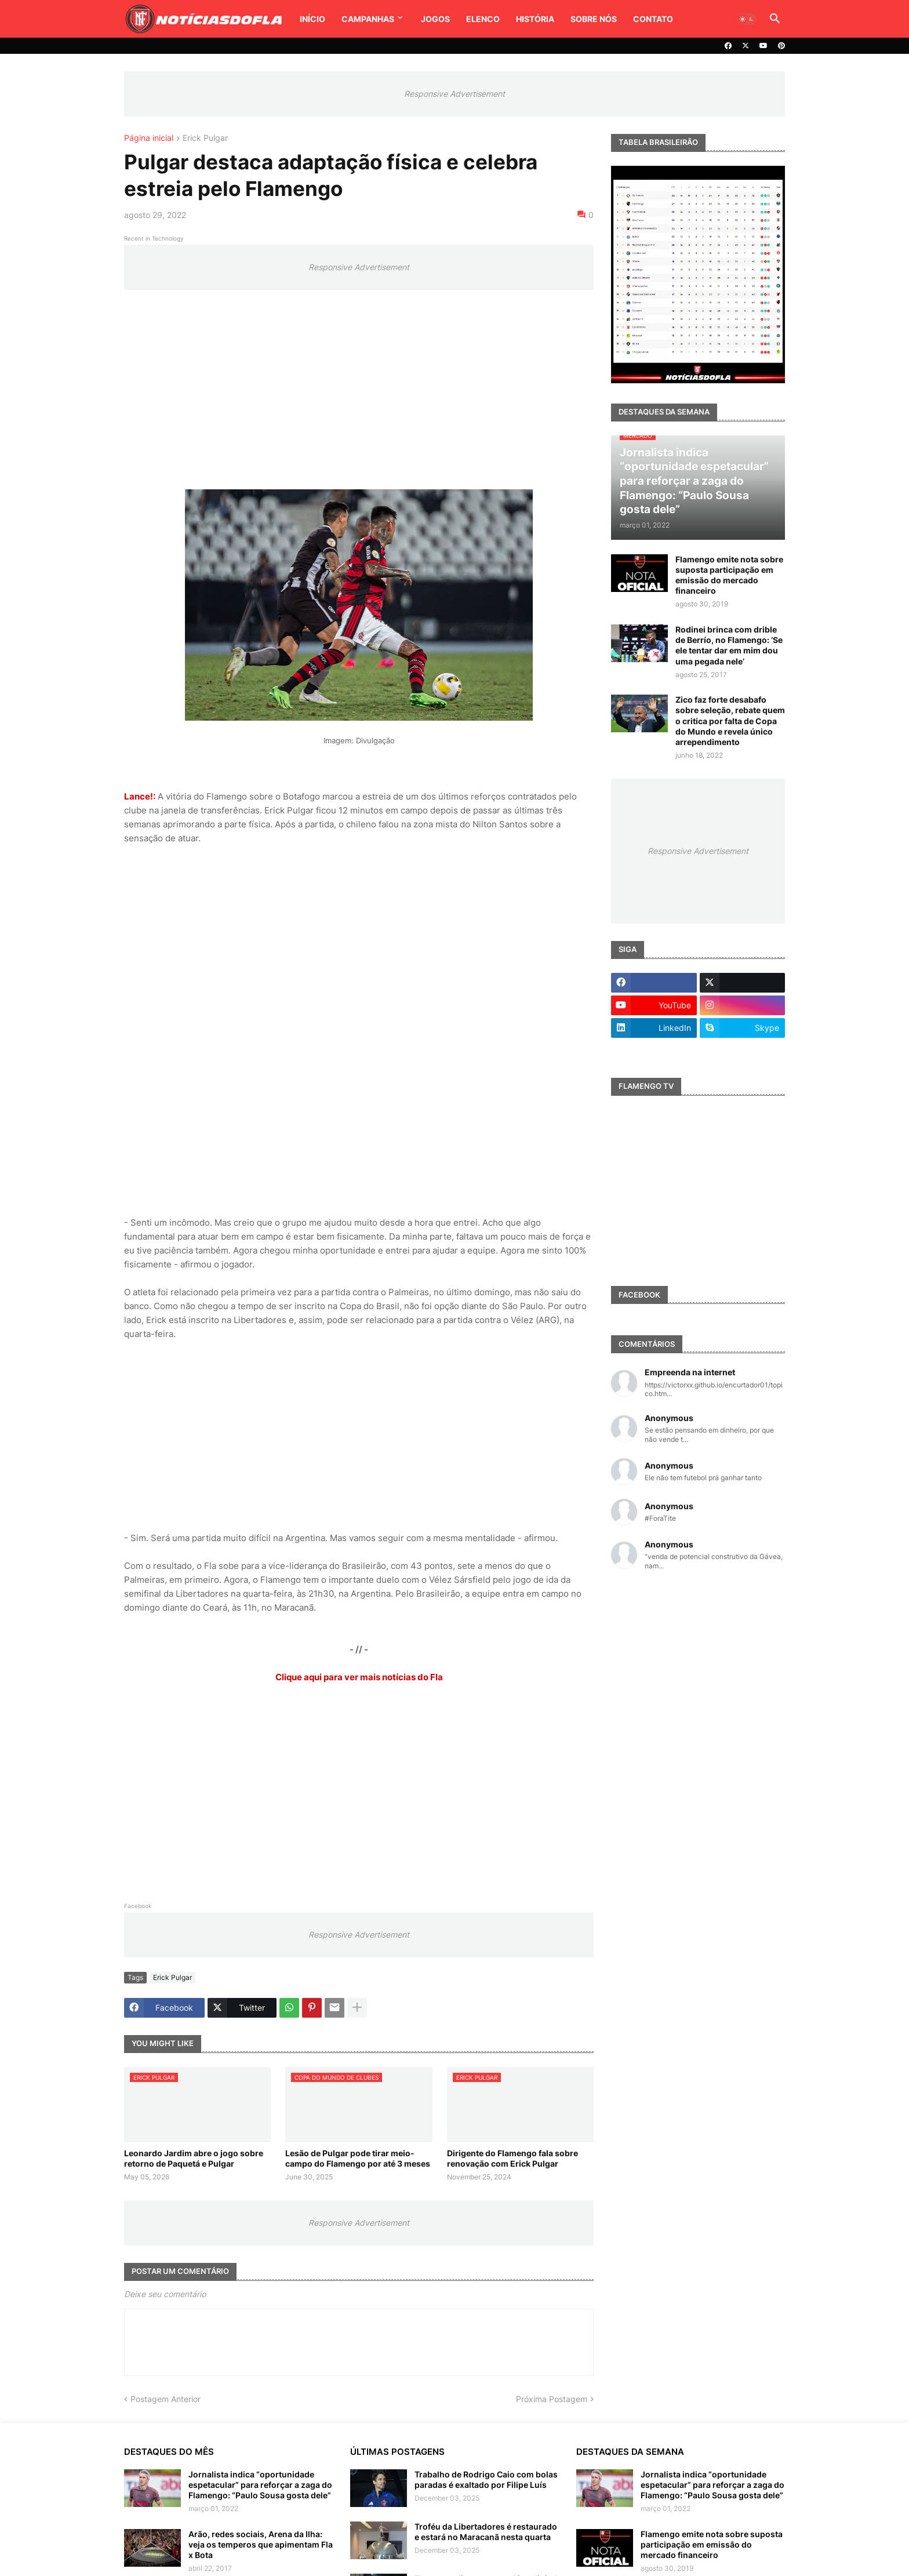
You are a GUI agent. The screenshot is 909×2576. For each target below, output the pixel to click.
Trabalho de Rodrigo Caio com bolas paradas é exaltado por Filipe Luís (486, 2479)
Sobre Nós (593, 19)
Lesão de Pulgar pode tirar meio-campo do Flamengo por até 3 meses (357, 2158)
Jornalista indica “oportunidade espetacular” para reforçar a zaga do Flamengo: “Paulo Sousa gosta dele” (260, 2484)
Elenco (483, 19)
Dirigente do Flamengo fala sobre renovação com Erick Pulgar (512, 2158)
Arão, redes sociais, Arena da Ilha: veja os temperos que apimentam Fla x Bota (260, 2544)
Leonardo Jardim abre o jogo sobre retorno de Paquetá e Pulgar (193, 2158)
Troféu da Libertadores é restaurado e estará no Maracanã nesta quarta (485, 2531)
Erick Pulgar (205, 138)
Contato (653, 19)
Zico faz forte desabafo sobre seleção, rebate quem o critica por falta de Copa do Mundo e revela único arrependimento (730, 721)
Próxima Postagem (551, 2399)
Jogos (435, 19)
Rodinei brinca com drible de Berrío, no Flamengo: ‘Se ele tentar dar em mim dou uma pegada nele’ (729, 645)
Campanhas (367, 19)
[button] (747, 19)
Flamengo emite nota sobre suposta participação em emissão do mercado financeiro (729, 575)
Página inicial (148, 138)
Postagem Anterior (165, 2399)
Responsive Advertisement (454, 94)
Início (312, 19)
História (535, 19)
